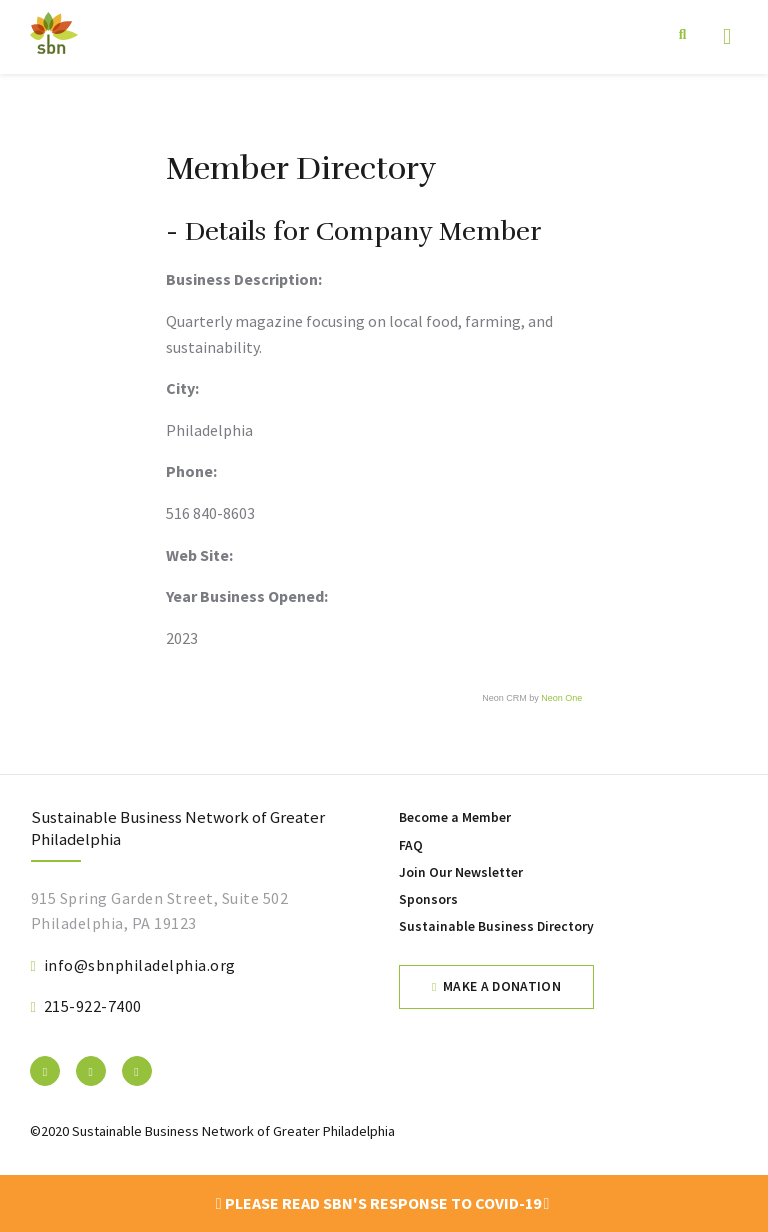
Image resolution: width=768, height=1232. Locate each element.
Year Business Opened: (247, 596)
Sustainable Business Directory (496, 926)
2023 (182, 638)
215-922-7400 (93, 1006)
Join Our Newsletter (461, 872)
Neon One (561, 698)
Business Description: (244, 279)
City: (182, 388)
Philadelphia (209, 430)
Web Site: (199, 555)
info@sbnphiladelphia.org (140, 965)
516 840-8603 (210, 513)
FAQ (411, 845)
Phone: (191, 471)
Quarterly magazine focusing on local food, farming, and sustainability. (359, 334)
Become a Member (455, 817)
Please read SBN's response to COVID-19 (383, 1203)
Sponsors (428, 899)
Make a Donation (502, 986)
